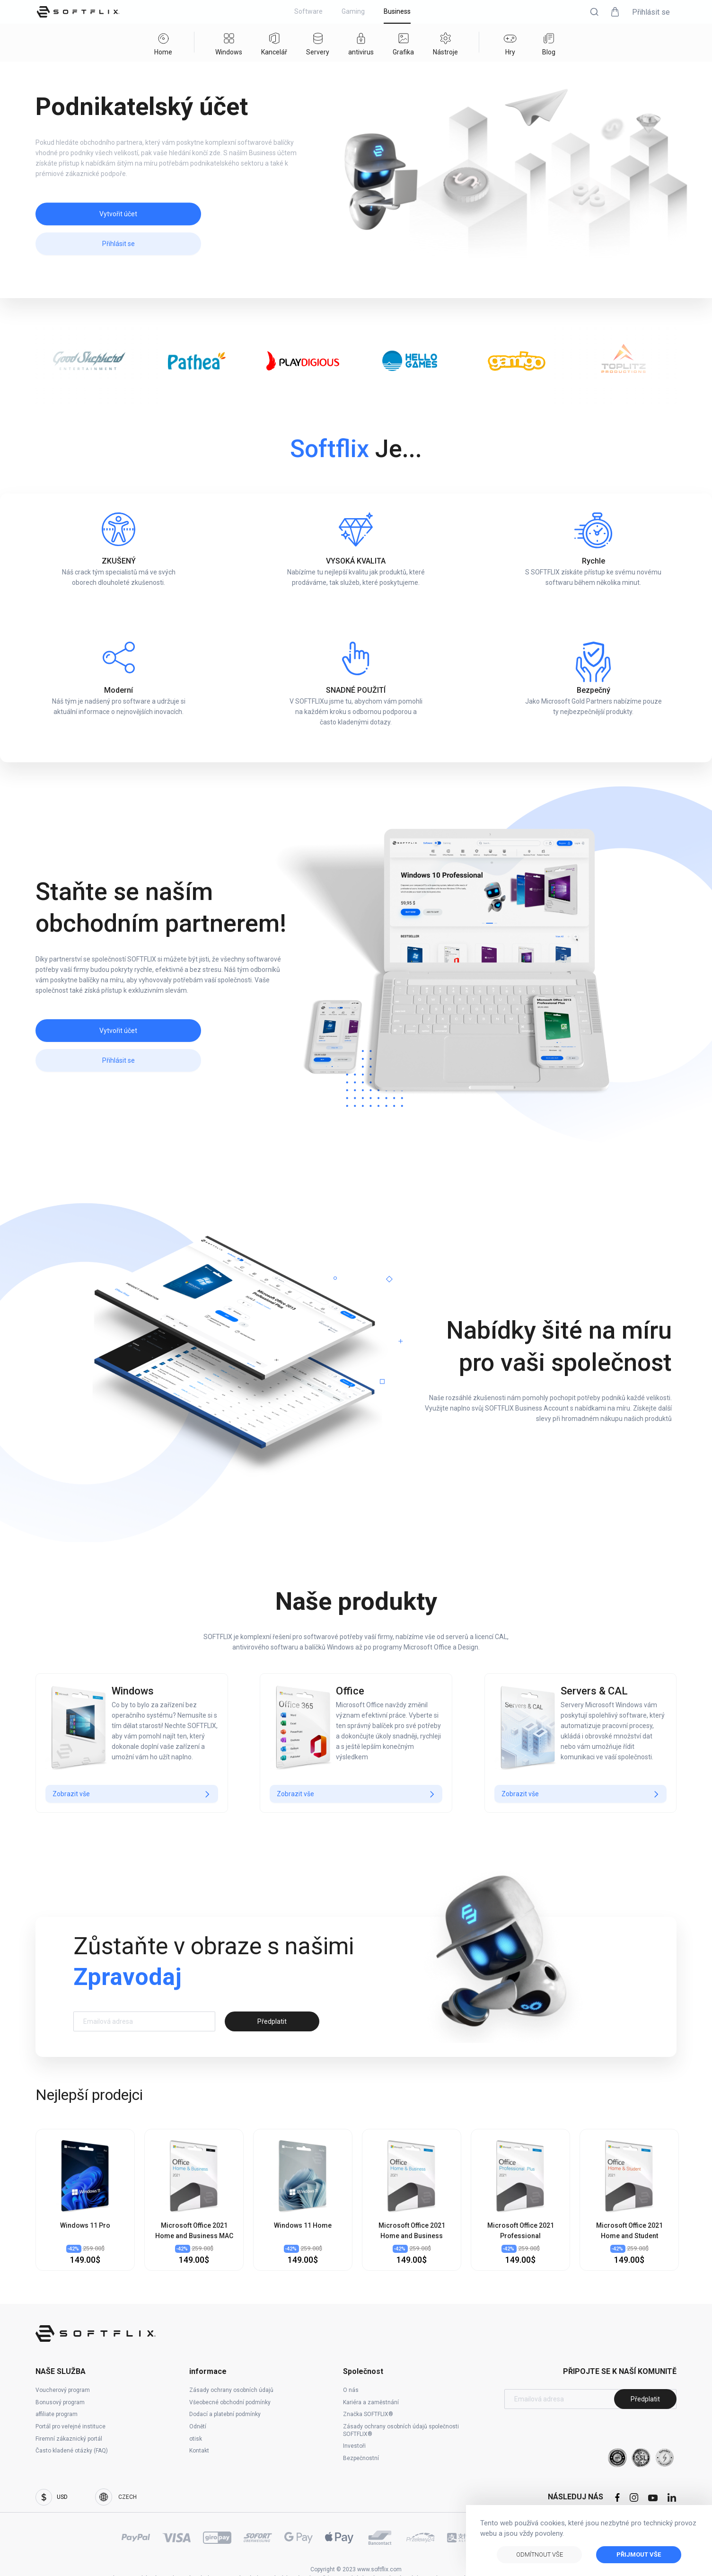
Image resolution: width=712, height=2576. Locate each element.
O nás (351, 2390)
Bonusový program (60, 2402)
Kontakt (199, 2450)
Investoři (354, 2446)
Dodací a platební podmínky (225, 2414)
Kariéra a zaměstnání (371, 2402)
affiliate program (56, 2414)
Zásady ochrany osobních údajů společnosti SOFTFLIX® (401, 2430)
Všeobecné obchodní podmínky (230, 2402)
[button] (594, 12)
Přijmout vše (638, 2554)
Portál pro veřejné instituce (70, 2426)
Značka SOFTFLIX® (368, 2414)
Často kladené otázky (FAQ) (71, 2450)
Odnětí (197, 2426)
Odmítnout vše (539, 2554)
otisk (195, 2438)
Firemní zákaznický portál (68, 2438)
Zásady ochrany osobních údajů (231, 2390)
